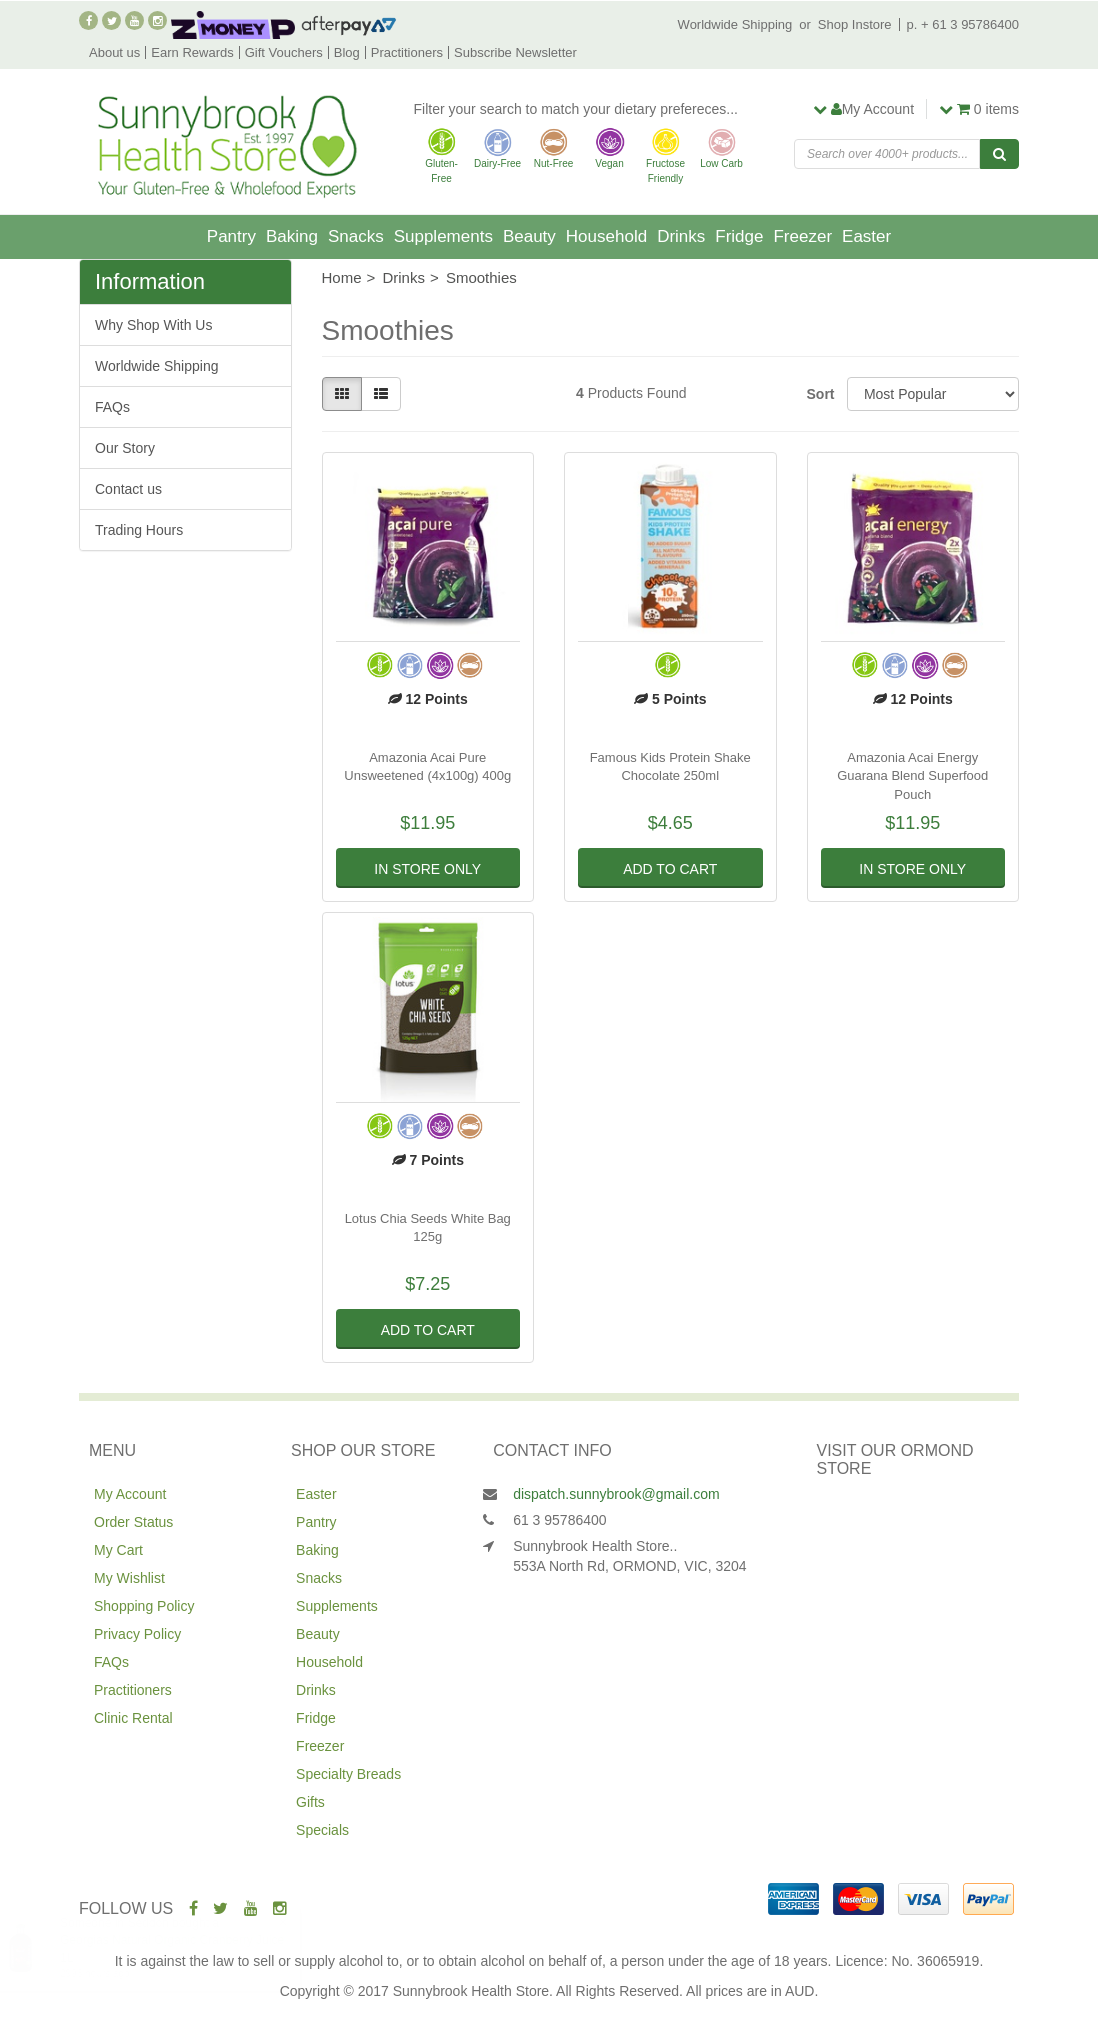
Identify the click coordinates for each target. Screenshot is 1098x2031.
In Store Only (427, 869)
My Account (130, 1494)
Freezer (802, 236)
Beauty (529, 236)
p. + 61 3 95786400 (963, 24)
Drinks (681, 236)
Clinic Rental (133, 1718)
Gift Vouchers (284, 52)
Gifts (310, 1802)
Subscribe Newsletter (515, 52)
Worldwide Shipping (735, 24)
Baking (292, 236)
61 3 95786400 (559, 1520)
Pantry (231, 236)
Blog (347, 52)
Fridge (739, 236)
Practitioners (407, 52)
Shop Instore (855, 24)
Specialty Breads (348, 1774)
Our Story (125, 448)
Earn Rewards (192, 52)
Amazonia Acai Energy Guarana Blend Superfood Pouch (912, 775)
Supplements (443, 236)
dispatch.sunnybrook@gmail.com (616, 1494)
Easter (866, 236)
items (979, 109)
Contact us (128, 489)
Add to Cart (670, 869)
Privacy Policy (137, 1634)
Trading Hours (139, 530)
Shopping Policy (144, 1606)
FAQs (112, 407)
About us (114, 52)
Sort (819, 394)
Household (606, 236)
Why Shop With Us (153, 325)
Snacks (356, 236)
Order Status (133, 1522)
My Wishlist (129, 1578)
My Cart (118, 1550)
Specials (322, 1830)
